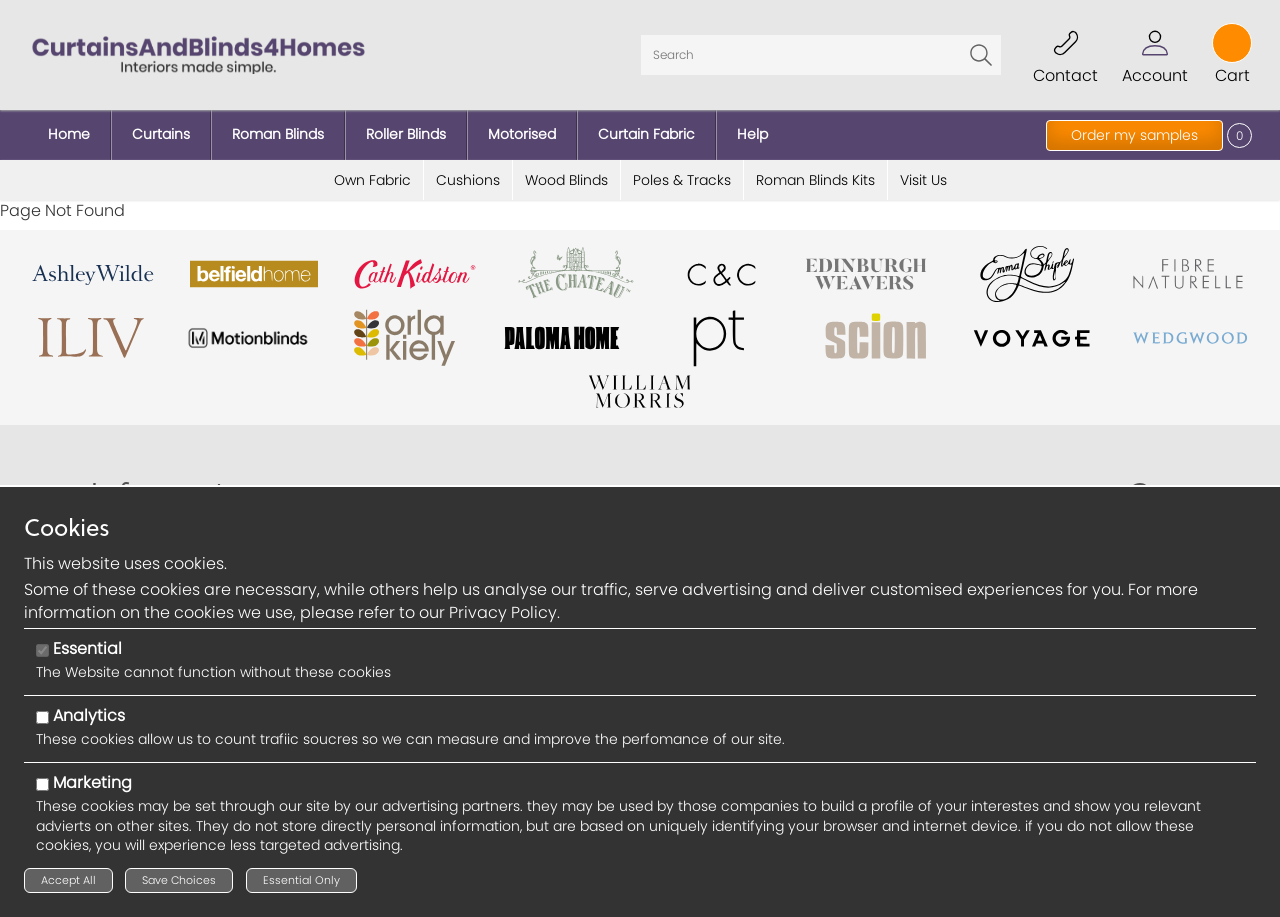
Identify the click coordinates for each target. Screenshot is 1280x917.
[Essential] (42, 650)
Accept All (68, 880)
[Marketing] (42, 784)
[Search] (821, 55)
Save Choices (179, 880)
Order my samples (1134, 135)
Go (981, 55)
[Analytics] (42, 717)
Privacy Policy (503, 612)
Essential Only (301, 880)
